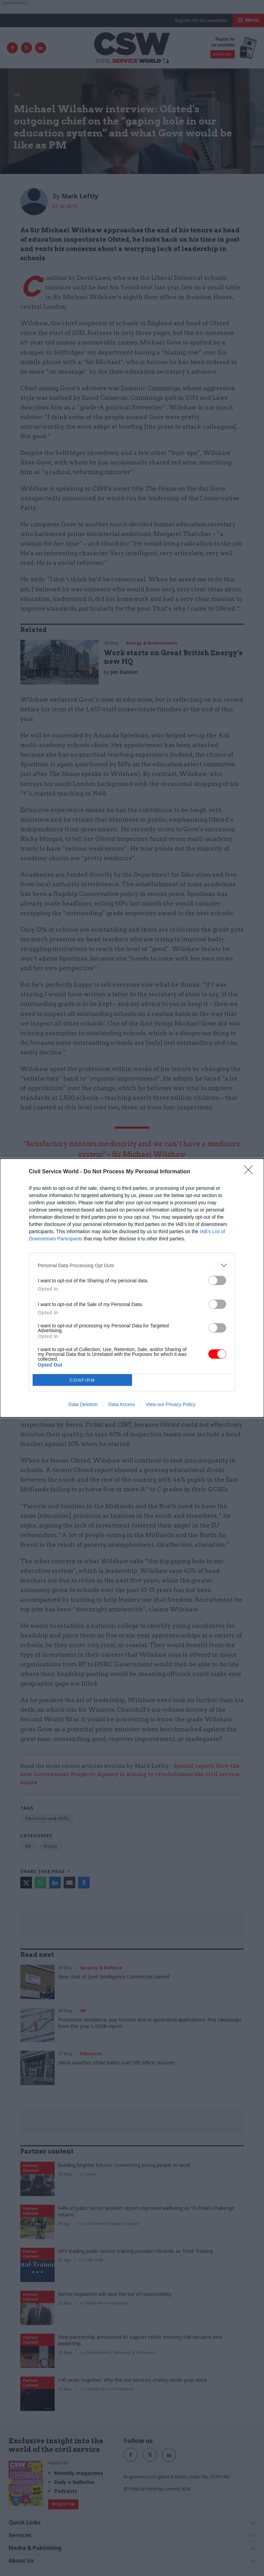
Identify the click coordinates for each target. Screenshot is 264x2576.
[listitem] (132, 1265)
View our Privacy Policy (171, 1404)
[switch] (217, 1280)
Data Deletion (83, 1404)
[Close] (250, 1172)
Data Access (121, 1404)
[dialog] (132, 1288)
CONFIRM (82, 1380)
